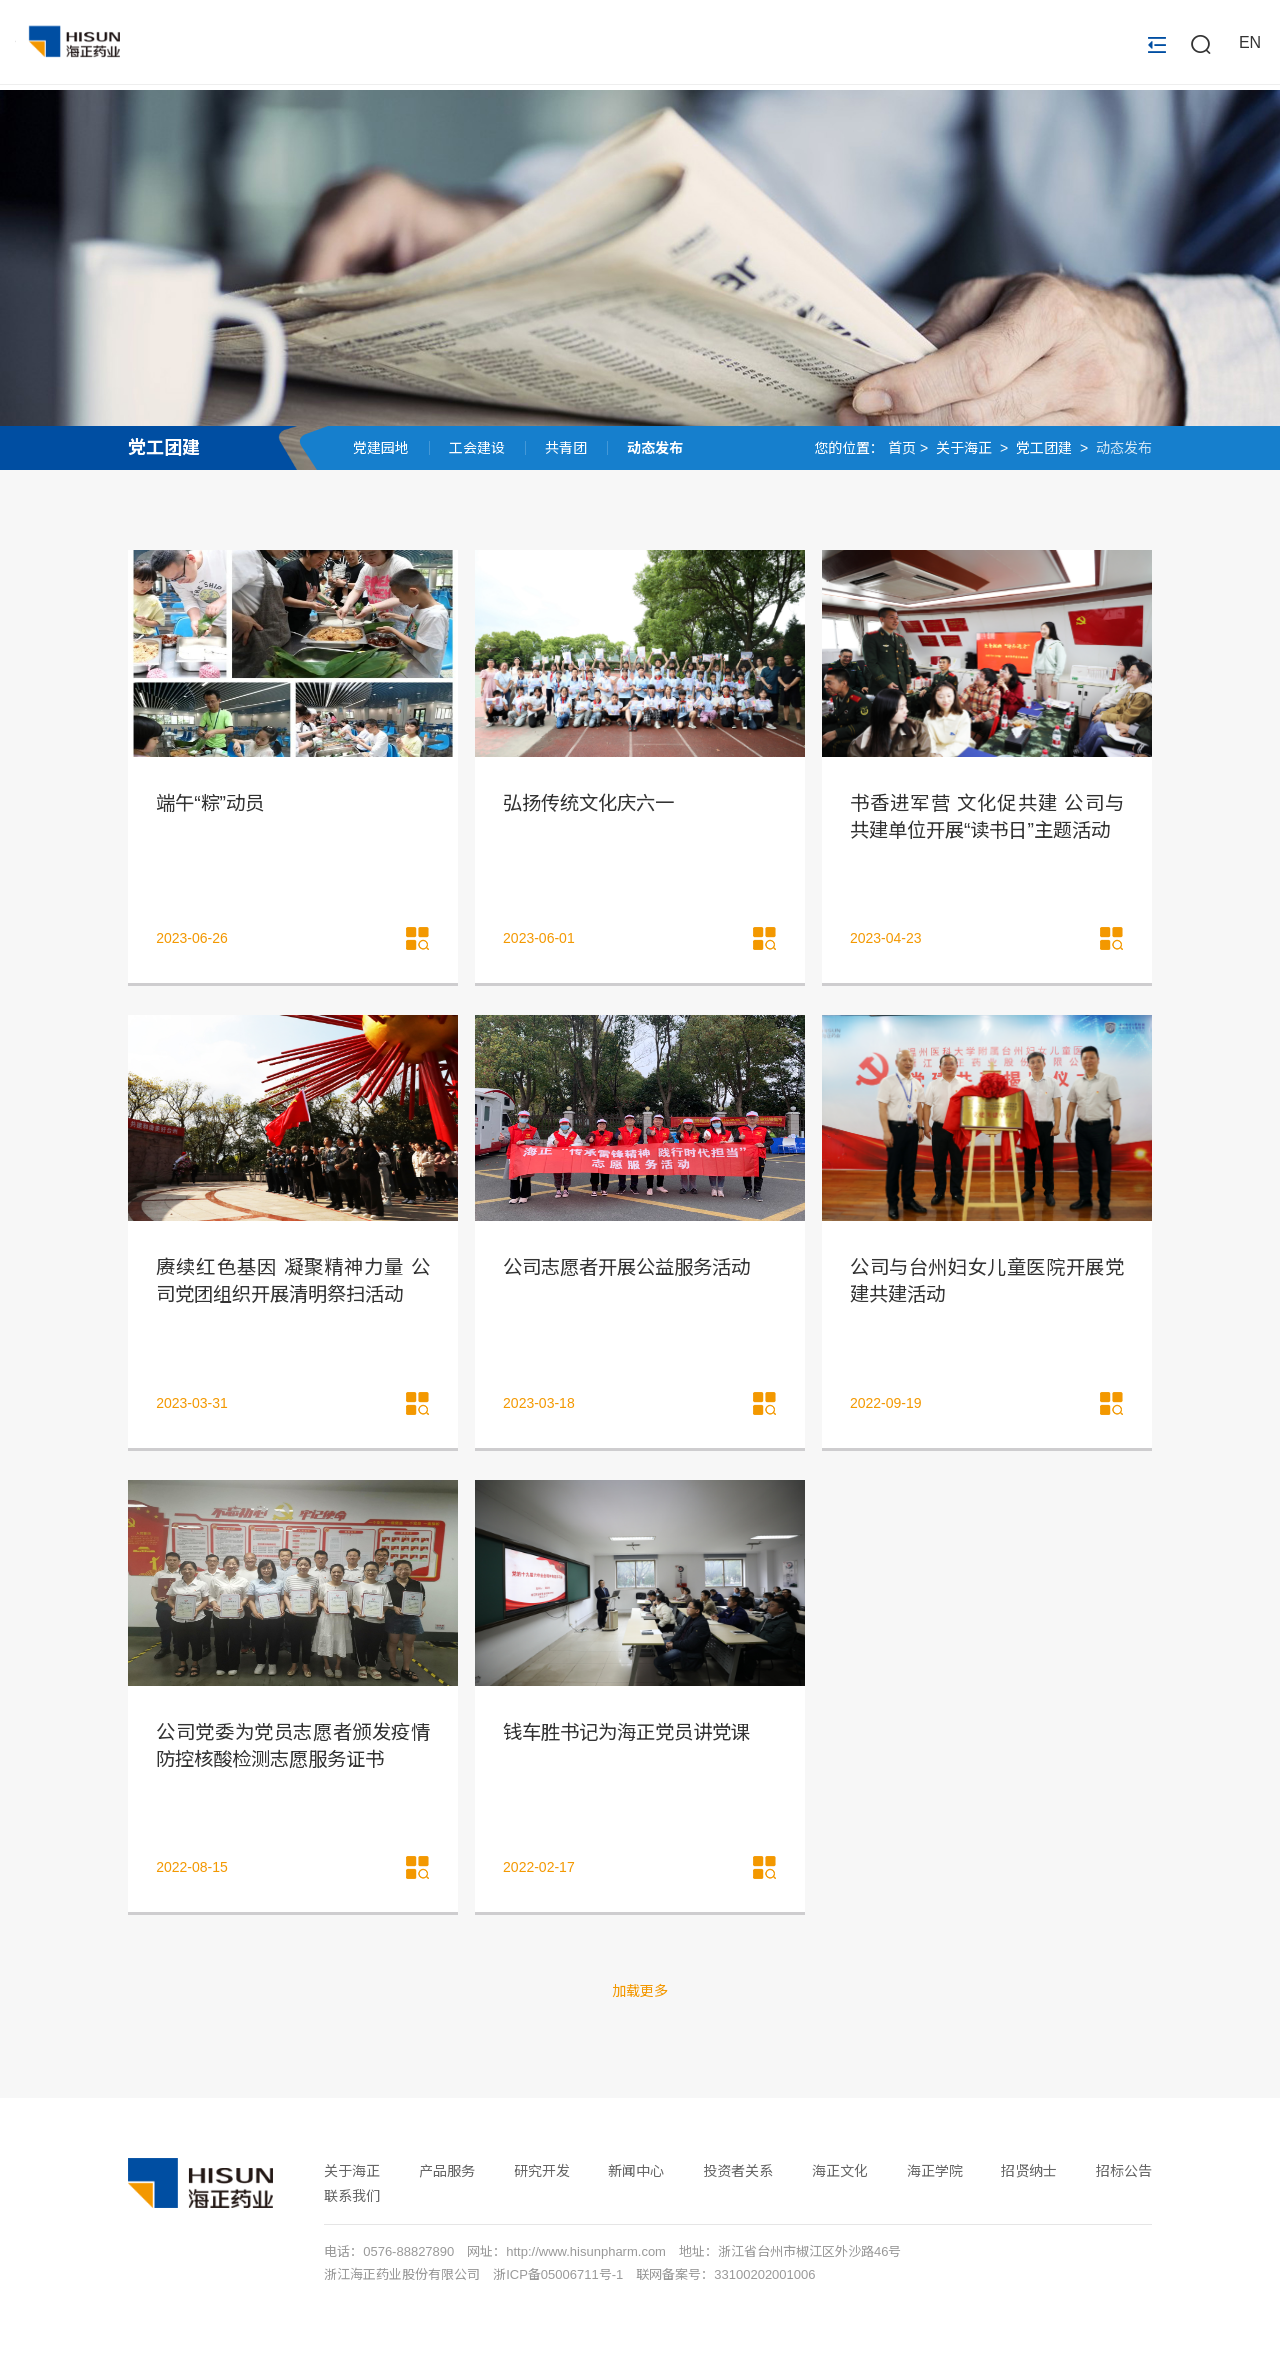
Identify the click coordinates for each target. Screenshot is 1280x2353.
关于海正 (964, 448)
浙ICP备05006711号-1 (558, 2281)
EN (1250, 45)
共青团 (566, 448)
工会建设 (477, 448)
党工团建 (164, 448)
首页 (902, 448)
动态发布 (655, 448)
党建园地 (381, 448)
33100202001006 (764, 2281)
